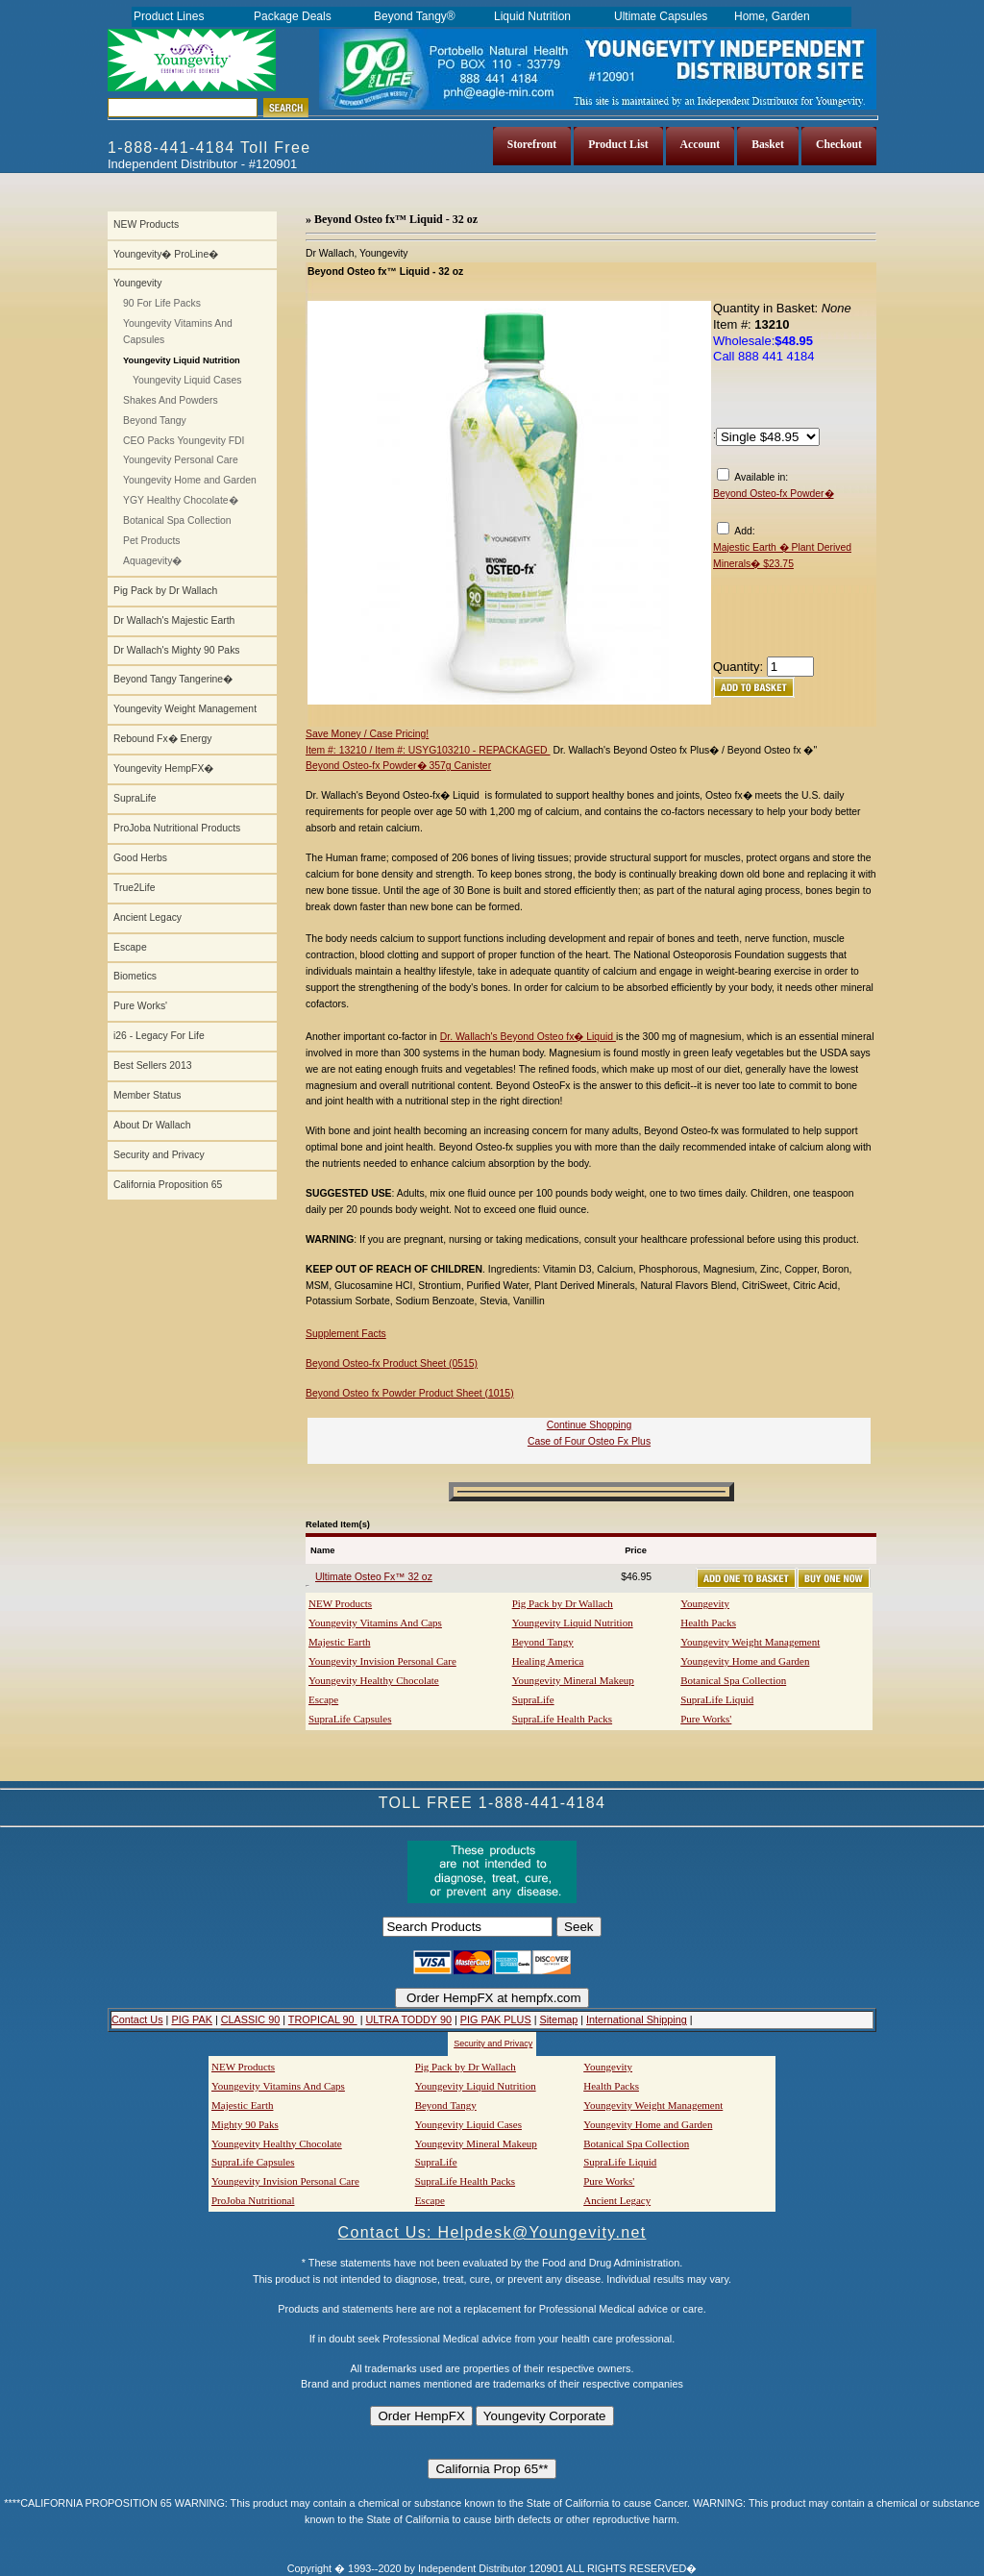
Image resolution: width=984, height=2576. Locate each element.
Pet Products (152, 540)
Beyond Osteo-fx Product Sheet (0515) (392, 1363)
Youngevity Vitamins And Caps (375, 1622)
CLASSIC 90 (250, 2019)
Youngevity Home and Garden (190, 480)
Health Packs (708, 1622)
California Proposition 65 (167, 1184)
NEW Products (146, 224)
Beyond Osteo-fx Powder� (773, 493)
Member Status (147, 1095)
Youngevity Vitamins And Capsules (178, 331)
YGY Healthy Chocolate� (180, 500)
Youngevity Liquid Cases (187, 380)
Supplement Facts (346, 1333)
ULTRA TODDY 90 (408, 2019)
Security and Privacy (159, 1155)
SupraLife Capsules (349, 1718)
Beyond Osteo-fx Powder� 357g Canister (398, 765)
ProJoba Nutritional (252, 2200)
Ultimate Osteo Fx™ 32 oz (373, 1577)
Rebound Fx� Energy (162, 738)
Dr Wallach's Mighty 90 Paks (176, 650)
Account (700, 144)
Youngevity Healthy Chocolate (373, 1680)
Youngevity (137, 283)
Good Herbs (140, 858)
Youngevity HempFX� (163, 768)
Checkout (839, 144)
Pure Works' (140, 1006)
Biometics (135, 976)
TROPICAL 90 (322, 2019)
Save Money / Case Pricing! (367, 734)
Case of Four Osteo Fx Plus (589, 1441)
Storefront (532, 144)
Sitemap (558, 2019)
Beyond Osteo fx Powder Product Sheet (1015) (410, 1393)
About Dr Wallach (151, 1125)
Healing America (548, 1661)
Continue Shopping (589, 1425)
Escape (130, 947)
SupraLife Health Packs (562, 1718)
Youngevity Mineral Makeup (573, 1680)
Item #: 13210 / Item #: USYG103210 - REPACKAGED (428, 750)
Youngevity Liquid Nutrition (572, 1622)
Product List (618, 144)
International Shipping (636, 2019)
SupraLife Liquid (716, 1699)
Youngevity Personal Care (180, 460)
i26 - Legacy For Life (159, 1035)
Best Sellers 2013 (152, 1065)
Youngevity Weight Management (185, 709)
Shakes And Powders (170, 400)
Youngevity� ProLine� (165, 254)
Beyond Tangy (154, 420)
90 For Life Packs (162, 303)
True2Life (134, 887)
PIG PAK (191, 2019)
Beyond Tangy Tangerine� (173, 679)
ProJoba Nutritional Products (176, 828)
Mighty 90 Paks (245, 2124)
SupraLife (134, 798)
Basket (767, 144)
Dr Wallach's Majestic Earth (173, 620)
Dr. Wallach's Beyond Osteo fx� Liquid (528, 1036)
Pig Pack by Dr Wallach (165, 590)
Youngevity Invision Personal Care (382, 1661)
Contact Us (137, 2019)
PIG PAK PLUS (495, 2019)
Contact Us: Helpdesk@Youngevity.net (492, 2232)
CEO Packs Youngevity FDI (183, 440)
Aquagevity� (152, 561)
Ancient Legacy (147, 917)
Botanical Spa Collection (177, 520)
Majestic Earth (339, 1641)
